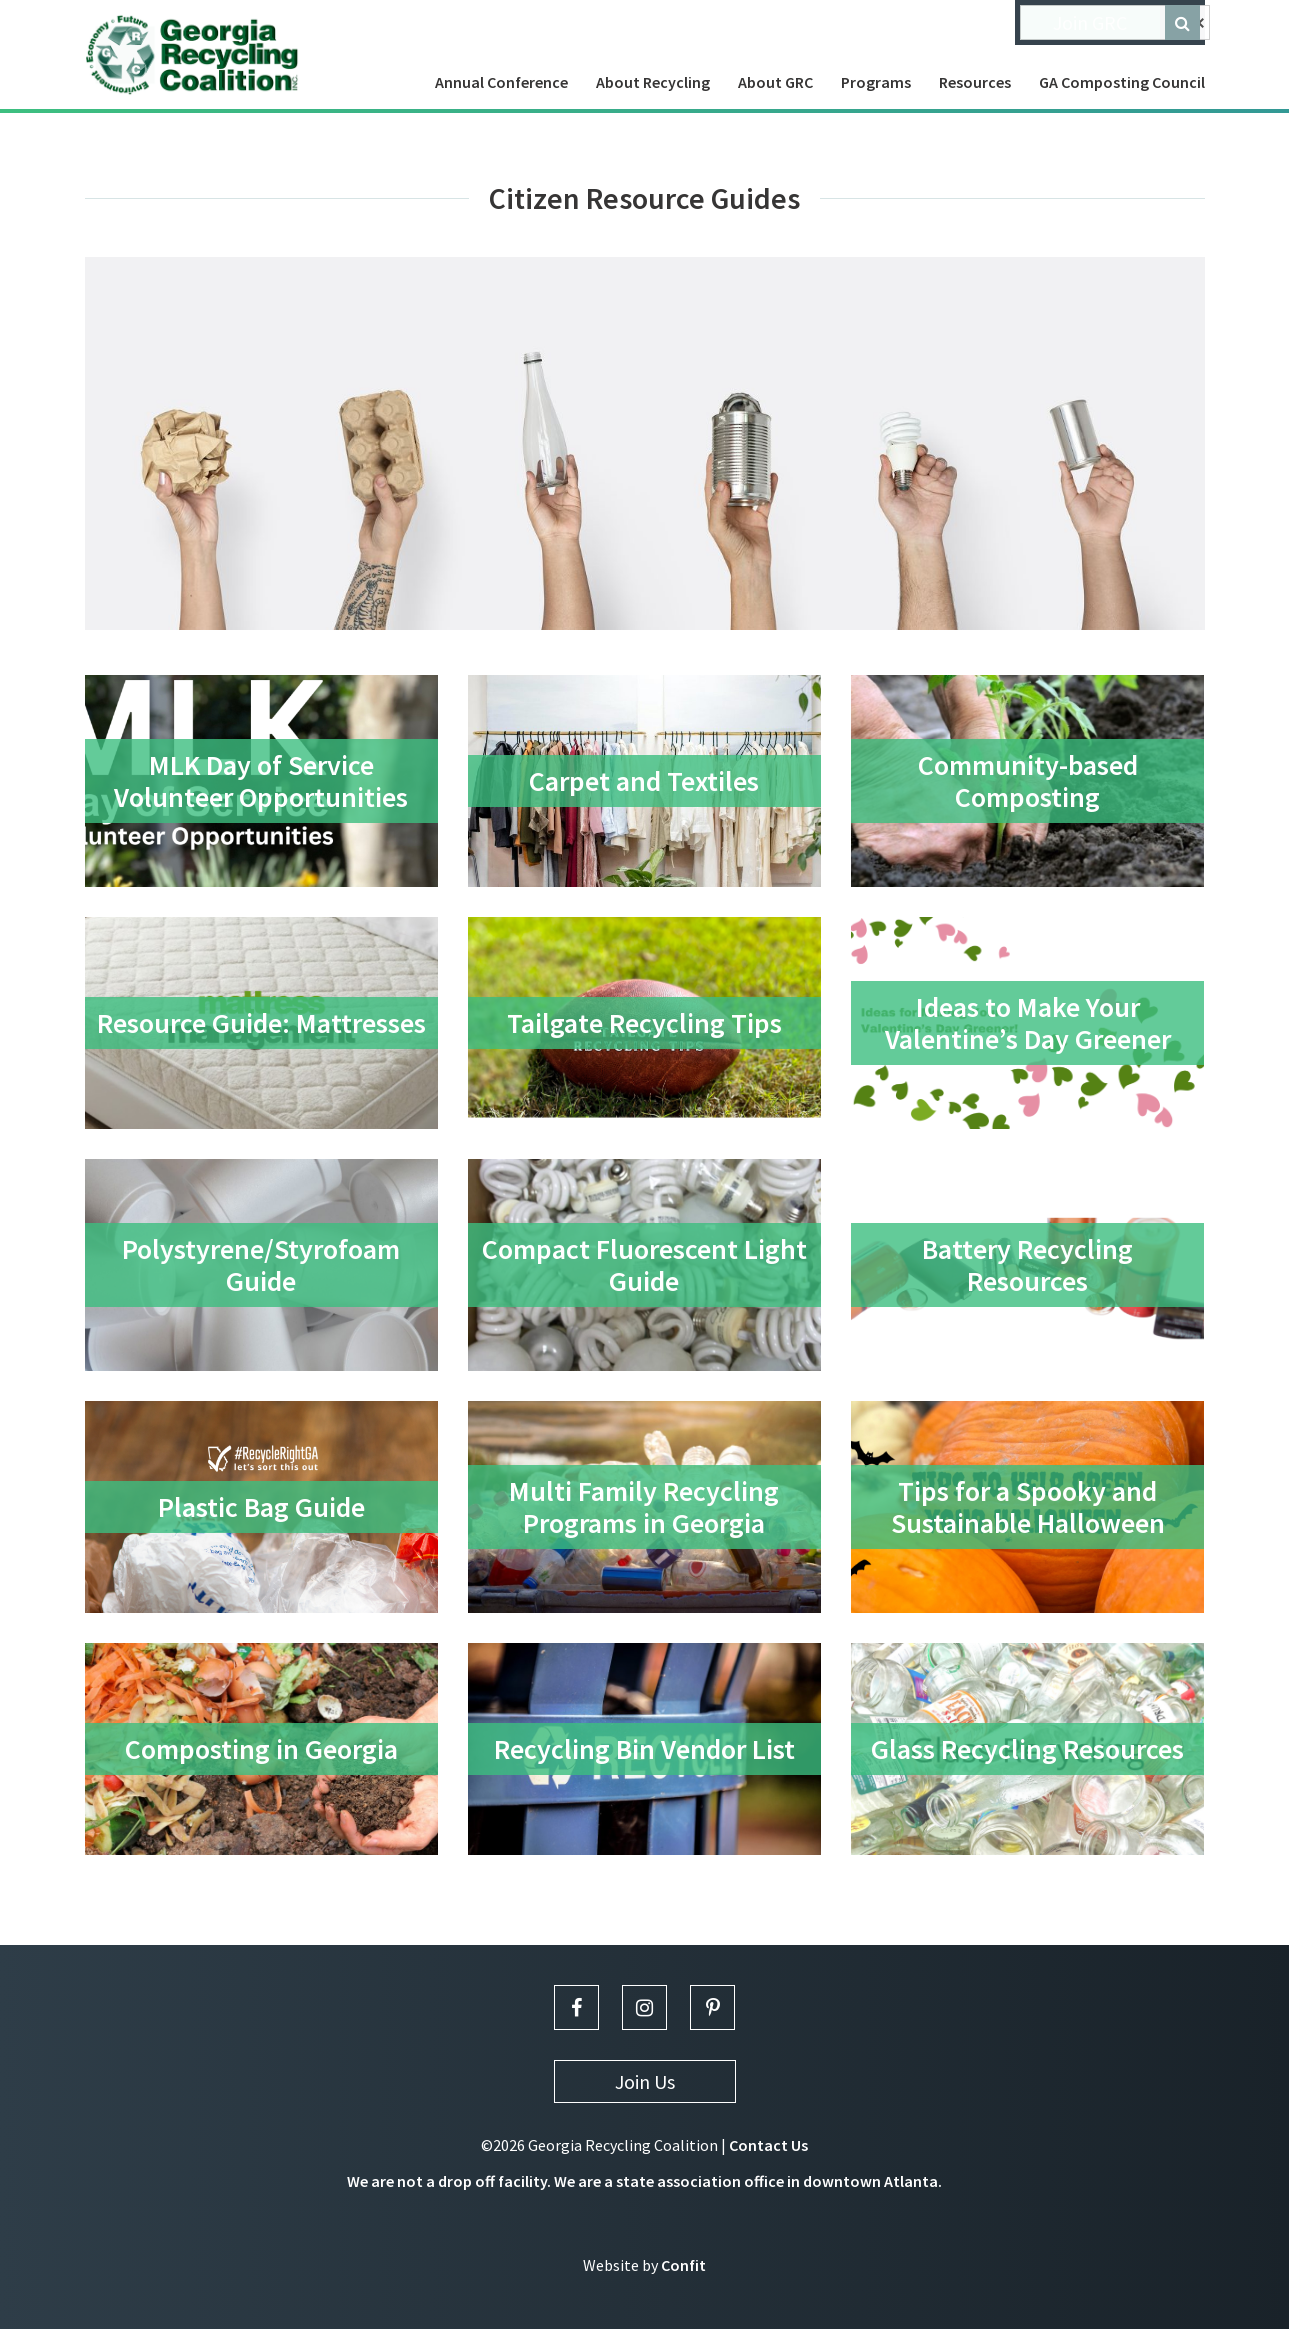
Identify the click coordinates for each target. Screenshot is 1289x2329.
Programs (876, 82)
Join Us (645, 2081)
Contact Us (768, 2145)
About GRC (775, 82)
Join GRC (1090, 22)
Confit (683, 2265)
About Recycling (653, 82)
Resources (975, 82)
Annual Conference (501, 82)
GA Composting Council (1122, 82)
